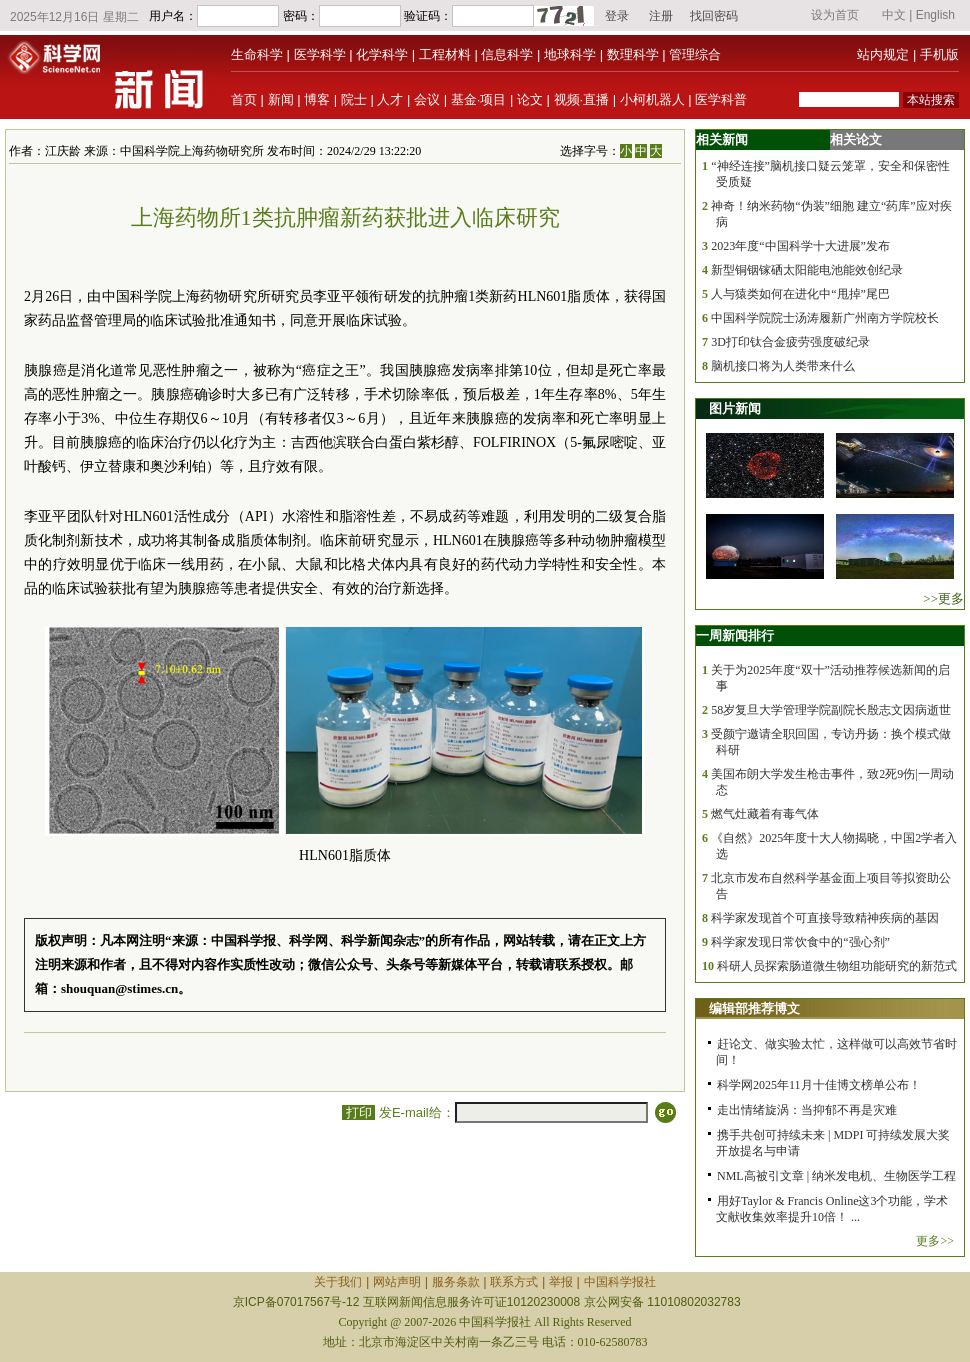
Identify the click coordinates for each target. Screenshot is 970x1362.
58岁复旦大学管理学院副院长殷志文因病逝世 (831, 710)
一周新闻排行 (735, 635)
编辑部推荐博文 (754, 1008)
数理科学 (633, 54)
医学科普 (721, 99)
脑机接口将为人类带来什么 (783, 366)
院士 (354, 99)
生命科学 (257, 54)
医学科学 (320, 54)
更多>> (935, 1241)
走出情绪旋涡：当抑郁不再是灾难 (807, 1110)
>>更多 (943, 598)
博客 (317, 99)
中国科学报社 (620, 1282)
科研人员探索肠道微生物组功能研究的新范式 (837, 966)
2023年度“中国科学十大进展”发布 (800, 246)
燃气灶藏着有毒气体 (765, 814)
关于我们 (338, 1282)
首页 (244, 99)
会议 (427, 99)
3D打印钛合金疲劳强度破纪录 (790, 342)
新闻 (281, 99)
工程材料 (445, 54)
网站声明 (397, 1282)
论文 (530, 99)
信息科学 (507, 54)
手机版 (939, 54)
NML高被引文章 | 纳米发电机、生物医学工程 (836, 1176)
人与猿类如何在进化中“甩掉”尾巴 (800, 294)
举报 (561, 1282)
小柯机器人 (652, 99)
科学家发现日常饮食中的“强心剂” (800, 942)
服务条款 (456, 1282)
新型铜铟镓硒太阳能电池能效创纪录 (807, 270)
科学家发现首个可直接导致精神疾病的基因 (825, 918)
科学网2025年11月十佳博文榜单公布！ (819, 1085)
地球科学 (570, 54)
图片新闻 (735, 408)
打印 (358, 1112)
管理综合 (695, 54)
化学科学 (382, 54)
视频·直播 (582, 99)
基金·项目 (479, 99)
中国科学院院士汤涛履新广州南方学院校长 (825, 318)
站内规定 (883, 54)
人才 (390, 99)
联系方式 (514, 1282)
